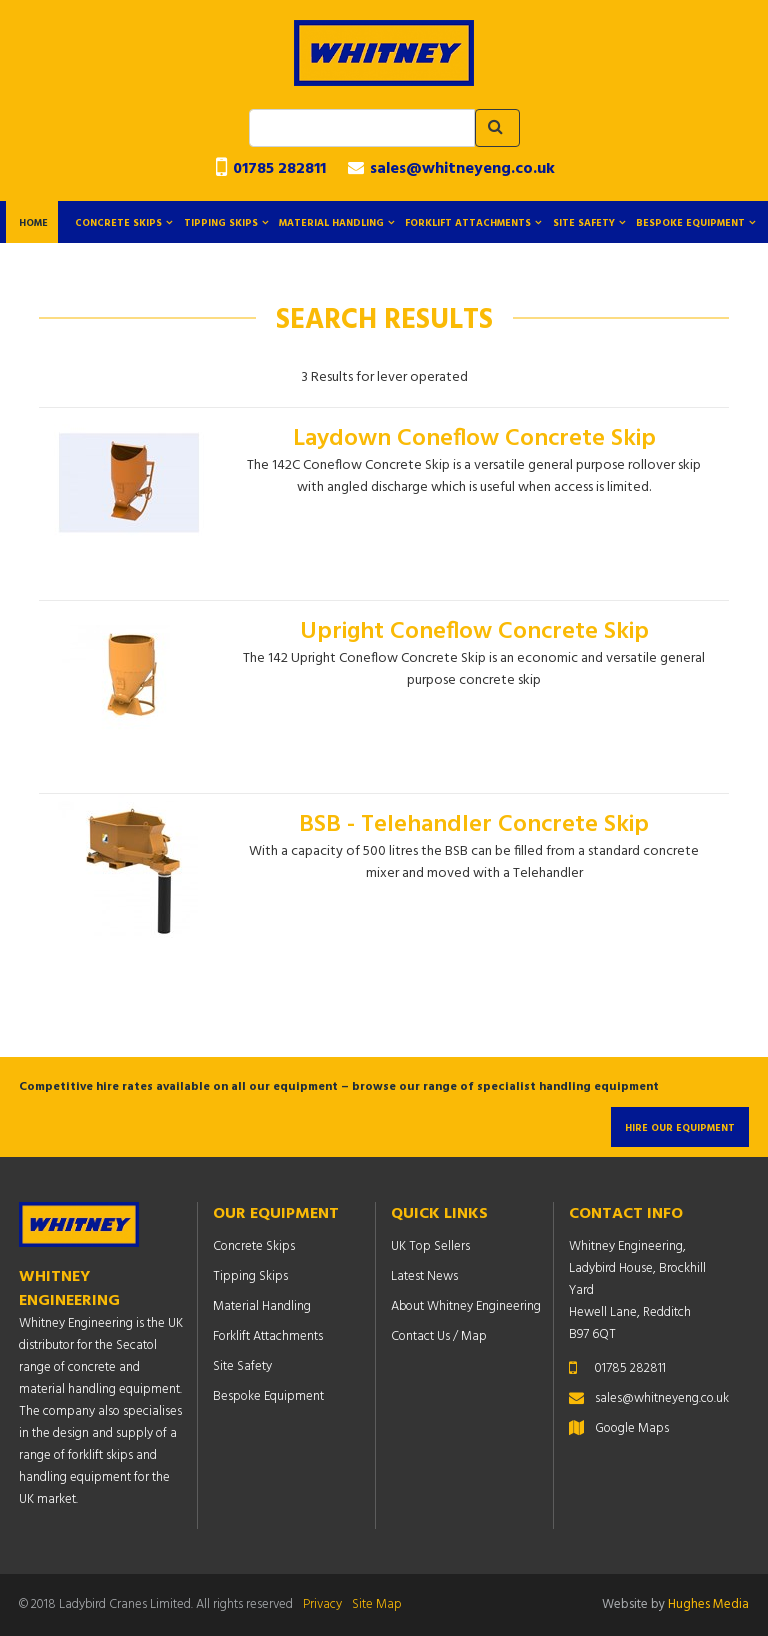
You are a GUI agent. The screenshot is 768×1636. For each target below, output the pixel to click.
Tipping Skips (221, 223)
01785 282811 (271, 169)
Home (33, 223)
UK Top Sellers (430, 1246)
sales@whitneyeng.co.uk (451, 169)
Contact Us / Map (439, 1336)
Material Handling (331, 223)
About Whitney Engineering (466, 1306)
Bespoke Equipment (690, 223)
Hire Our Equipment (680, 1128)
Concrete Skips (118, 223)
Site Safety (584, 223)
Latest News (424, 1276)
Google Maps (632, 1428)
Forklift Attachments (468, 223)
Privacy (322, 1604)
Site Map (377, 1604)
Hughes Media (708, 1604)
